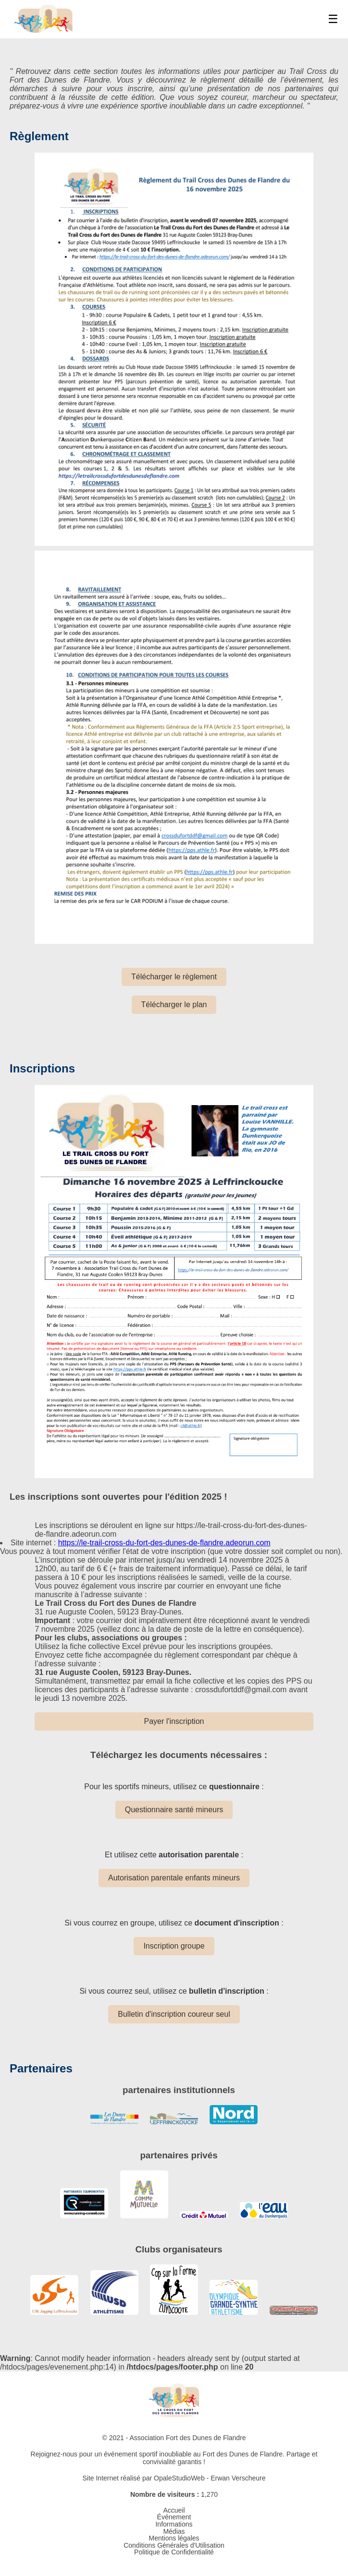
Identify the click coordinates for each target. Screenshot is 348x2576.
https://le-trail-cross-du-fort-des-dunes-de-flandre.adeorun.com (164, 1543)
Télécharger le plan (174, 1004)
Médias (174, 2531)
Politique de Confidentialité (174, 2552)
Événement (174, 2517)
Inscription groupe (173, 1946)
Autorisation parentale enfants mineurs (174, 1878)
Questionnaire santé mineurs (174, 1810)
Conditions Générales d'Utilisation (174, 2545)
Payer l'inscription (174, 1721)
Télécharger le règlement (174, 977)
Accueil (174, 2510)
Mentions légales (174, 2538)
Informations (173, 2524)
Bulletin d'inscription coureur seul (174, 2014)
